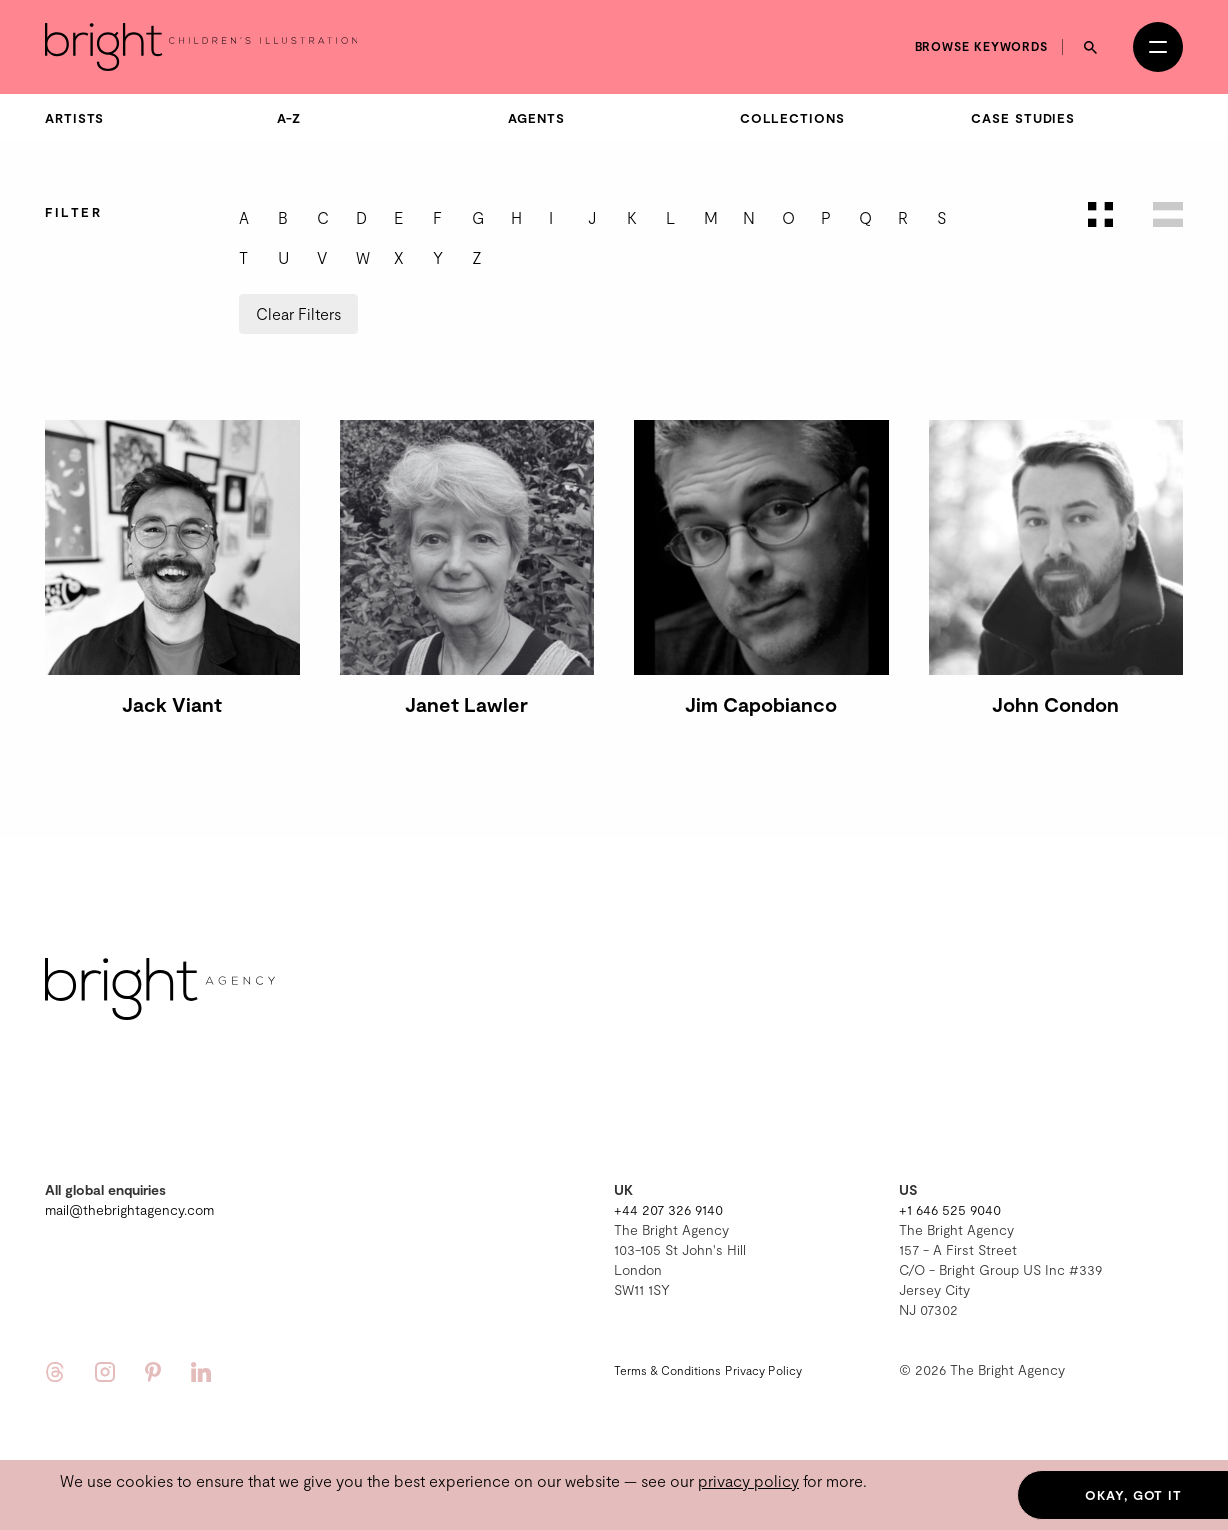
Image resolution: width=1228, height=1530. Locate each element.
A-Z (289, 118)
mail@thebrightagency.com (129, 1209)
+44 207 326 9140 (668, 1209)
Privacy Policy (763, 1370)
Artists (74, 118)
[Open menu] (1158, 47)
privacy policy (748, 1480)
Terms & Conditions (667, 1370)
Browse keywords (982, 46)
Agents (536, 118)
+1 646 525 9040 (950, 1209)
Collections (792, 118)
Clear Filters (298, 313)
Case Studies (1023, 118)
